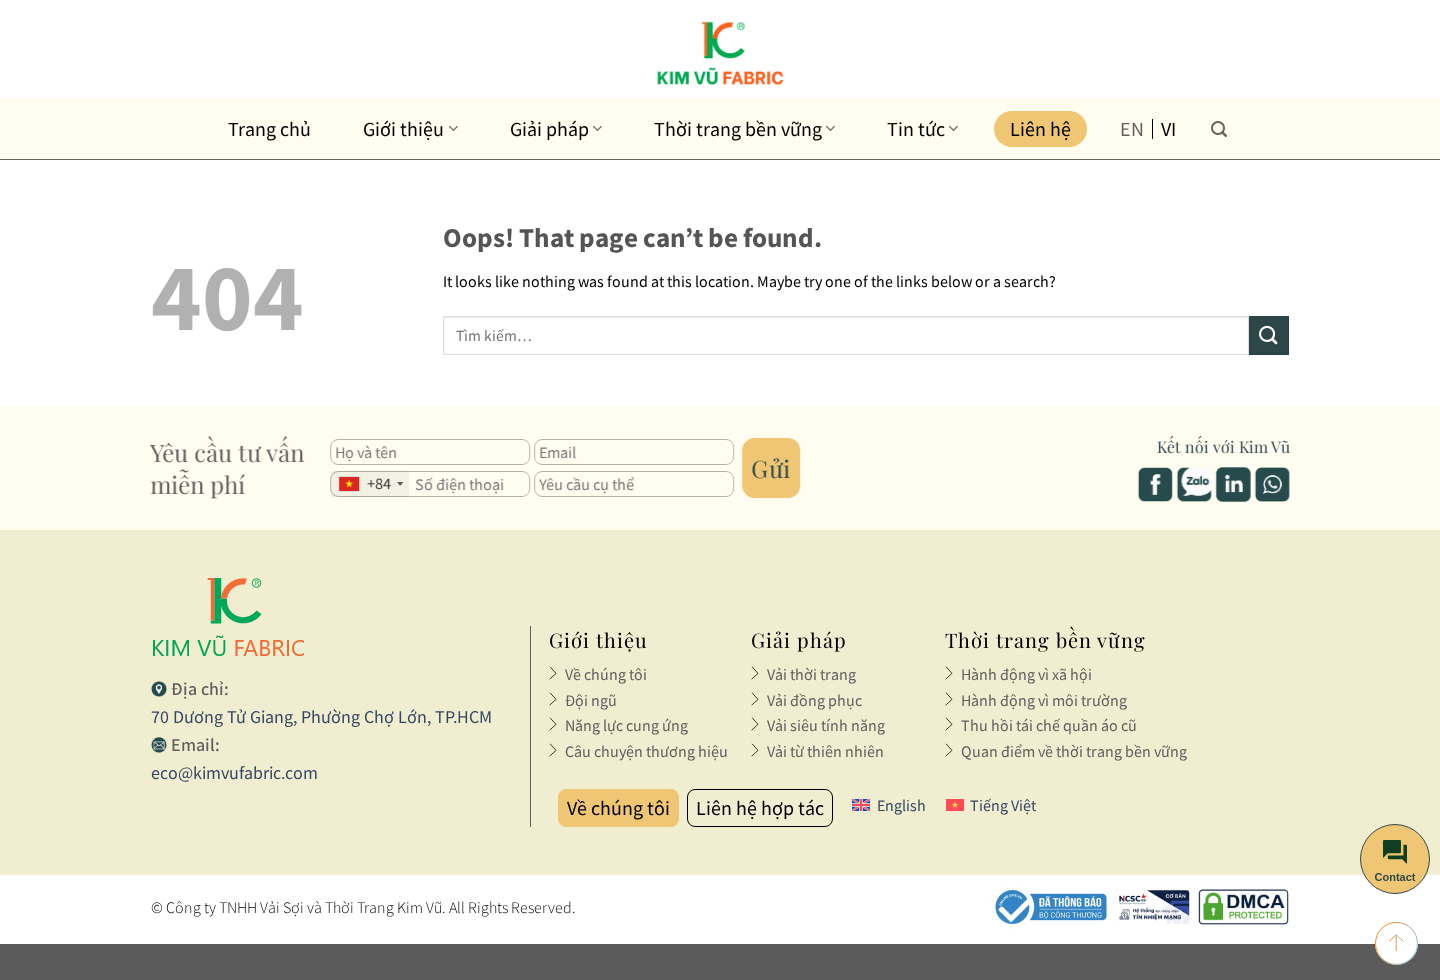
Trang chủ (269, 128)
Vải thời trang (811, 674)
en (1132, 129)
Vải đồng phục (814, 700)
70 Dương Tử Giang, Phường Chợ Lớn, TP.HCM (321, 716)
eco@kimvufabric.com (234, 772)
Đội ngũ (591, 700)
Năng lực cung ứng (626, 725)
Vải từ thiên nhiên (825, 751)
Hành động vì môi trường (1044, 700)
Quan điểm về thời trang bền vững (1074, 751)
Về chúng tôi (606, 674)
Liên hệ (1040, 128)
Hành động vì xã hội (1026, 674)
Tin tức (922, 128)
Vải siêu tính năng (826, 725)
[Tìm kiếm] (1219, 128)
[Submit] (1269, 335)
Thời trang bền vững (744, 128)
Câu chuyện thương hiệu (646, 751)
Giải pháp (556, 128)
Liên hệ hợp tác (760, 807)
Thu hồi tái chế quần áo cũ (1049, 725)
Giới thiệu (410, 128)
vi (1168, 129)
